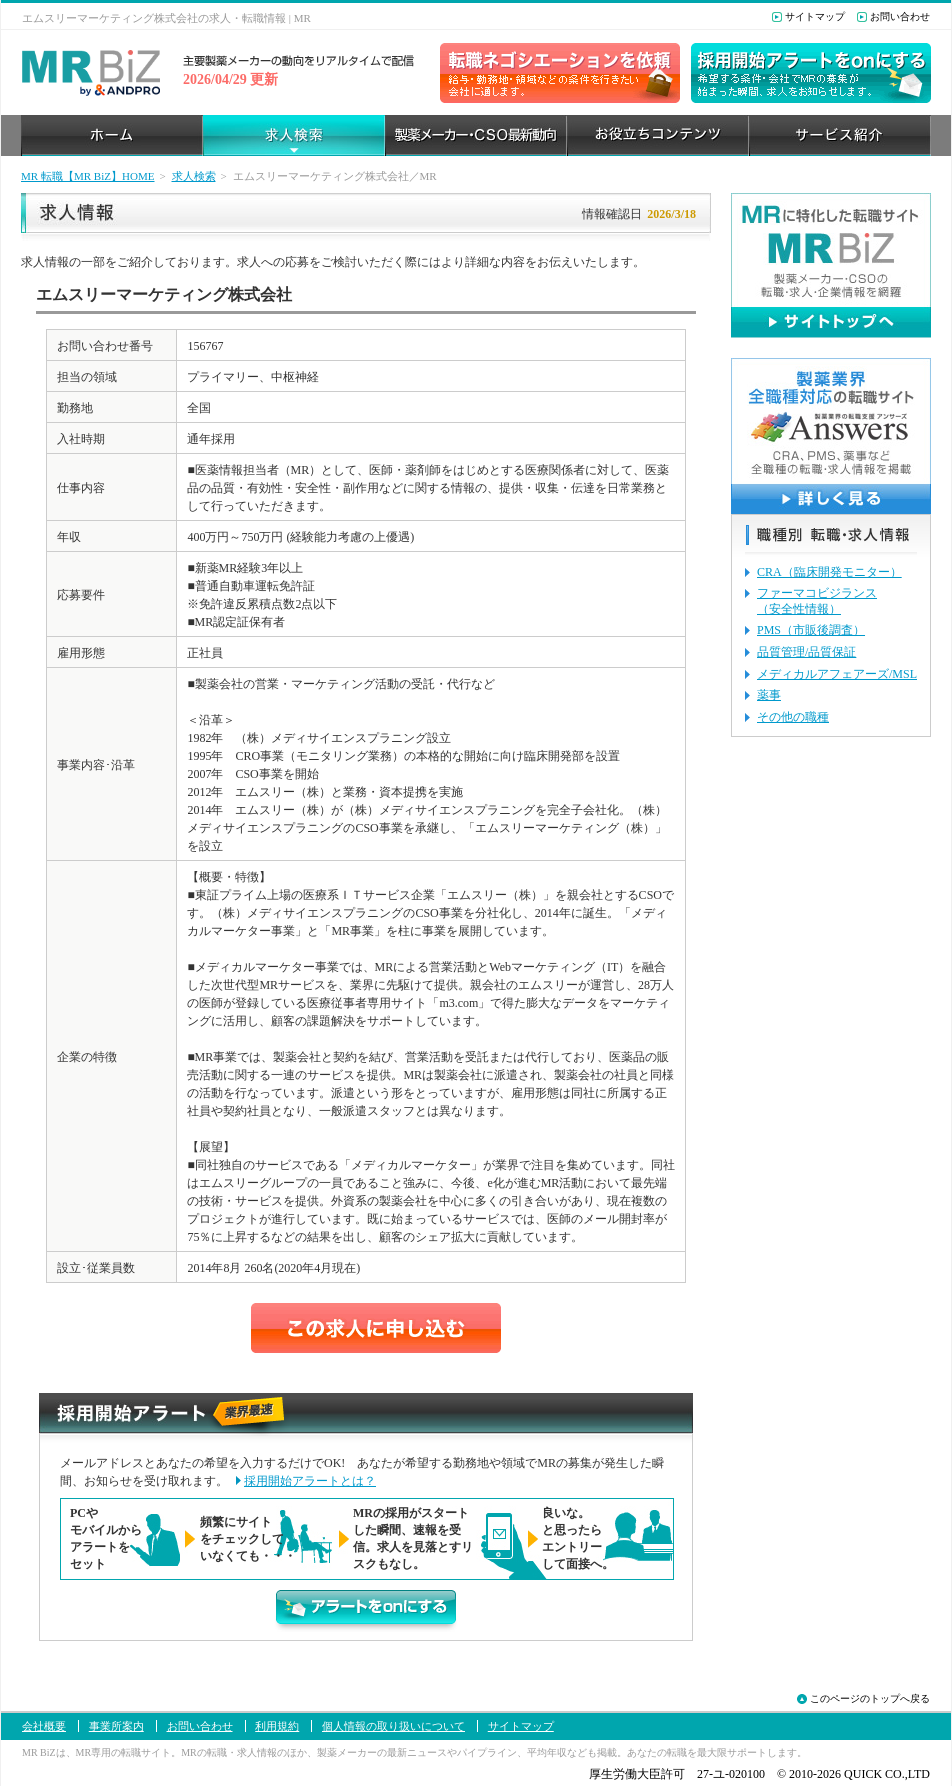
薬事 (769, 695)
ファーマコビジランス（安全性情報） (817, 601)
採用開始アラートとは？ (310, 1481)
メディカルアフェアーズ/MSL (837, 674)
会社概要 (44, 1726)
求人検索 (194, 176)
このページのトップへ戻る (870, 1698)
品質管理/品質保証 (806, 652)
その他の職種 (793, 717)
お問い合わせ (900, 16)
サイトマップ (815, 16)
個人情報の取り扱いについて (393, 1726)
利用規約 (277, 1726)
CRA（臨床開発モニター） (829, 572)
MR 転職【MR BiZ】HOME (88, 176)
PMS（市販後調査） (811, 630)
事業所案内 (116, 1726)
